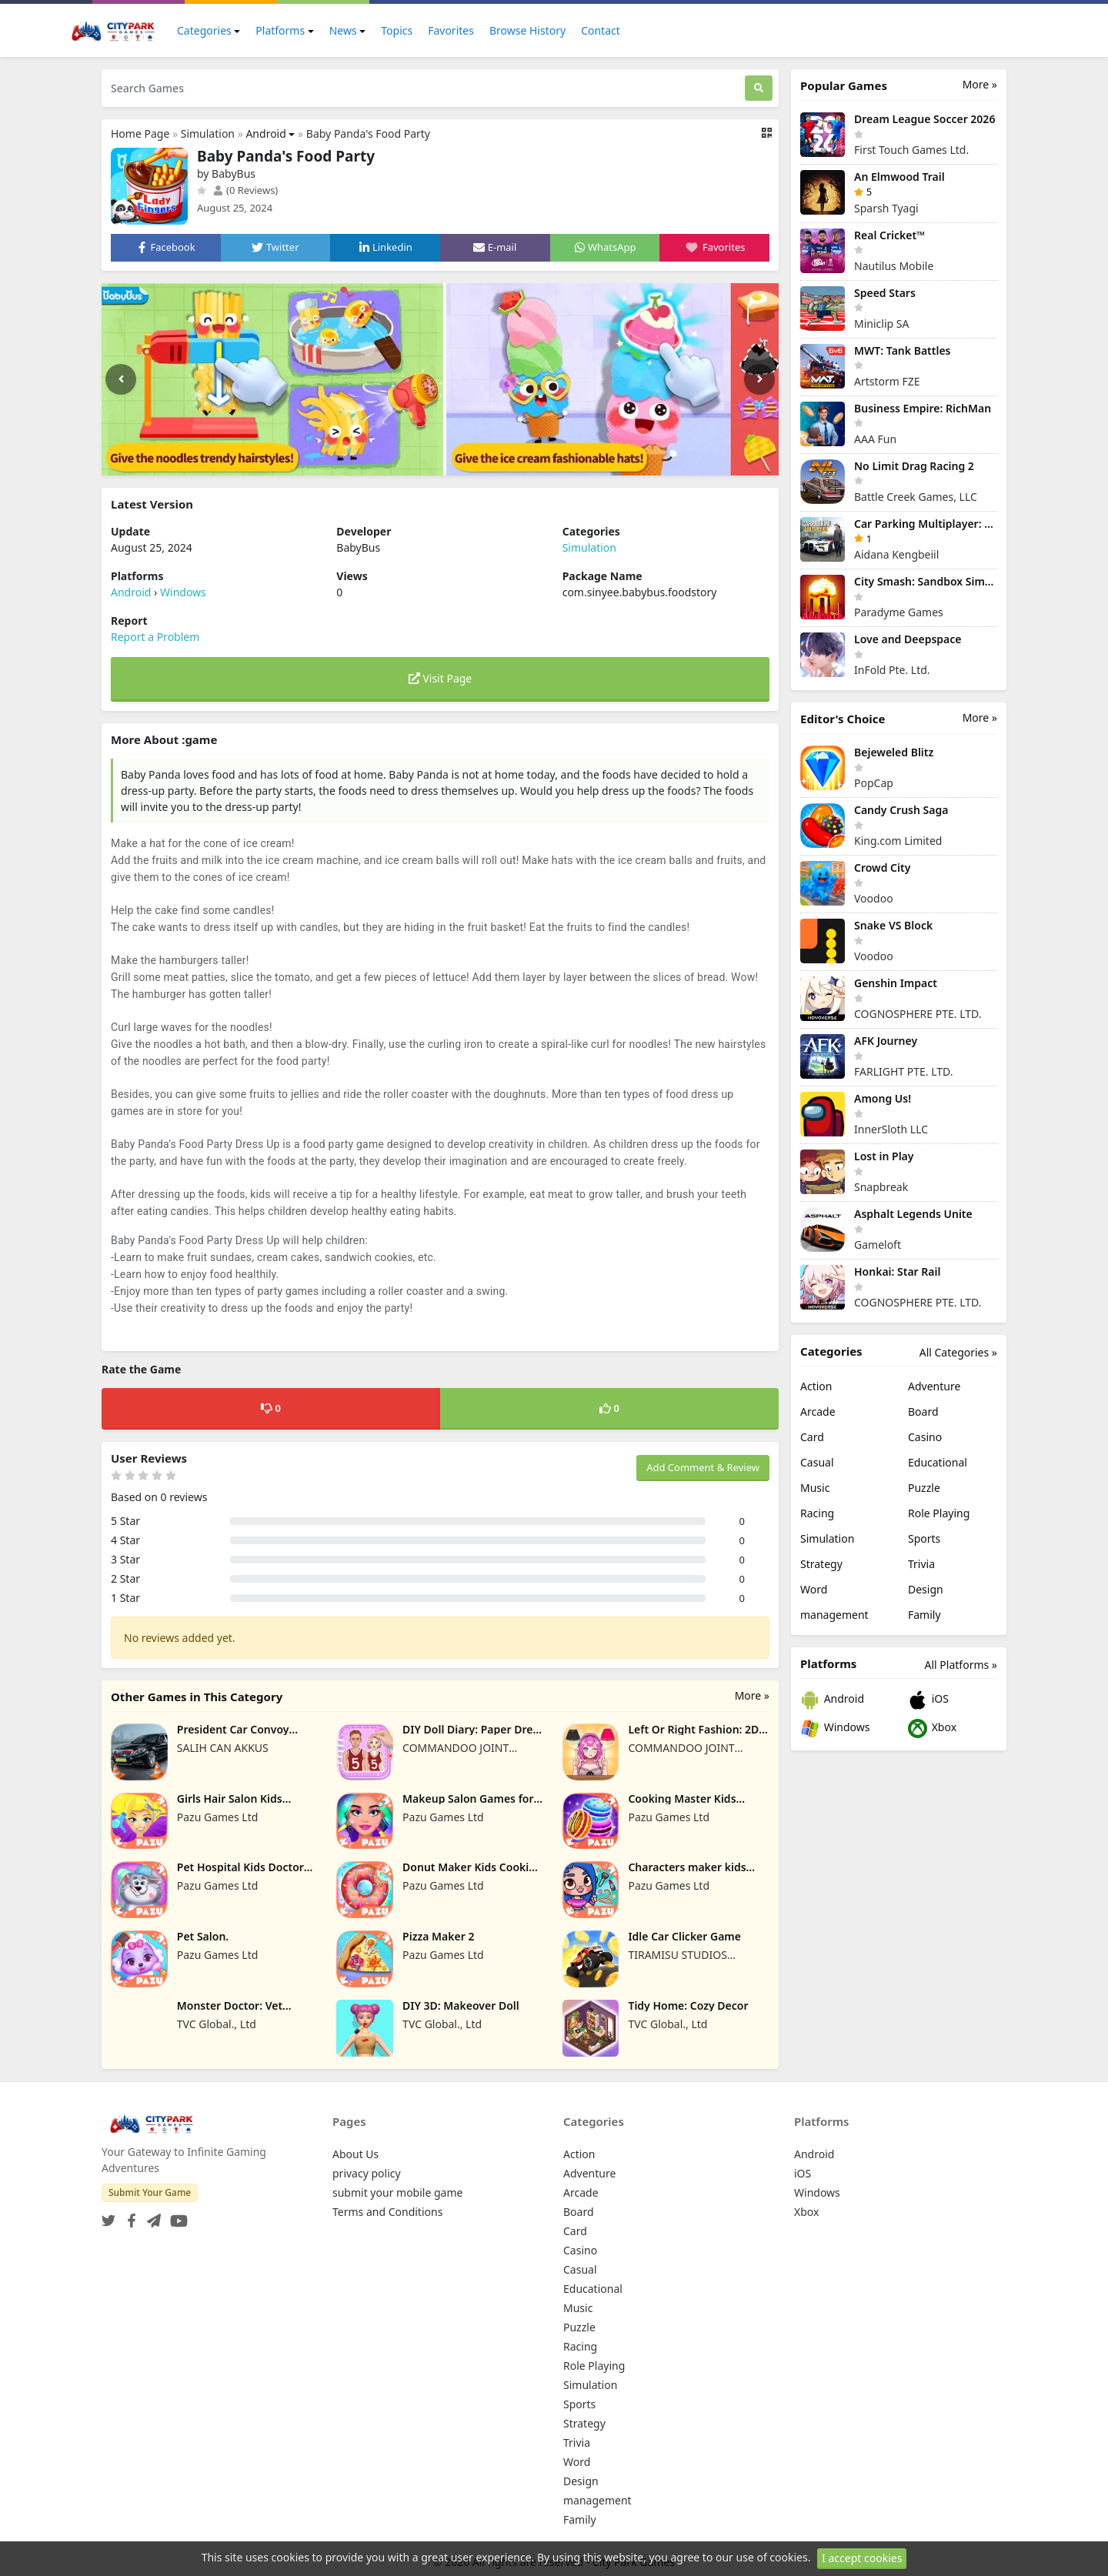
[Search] (759, 88)
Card (812, 1437)
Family (924, 1614)
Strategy (821, 1564)
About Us (355, 2154)
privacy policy (366, 2173)
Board (923, 1411)
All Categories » (958, 1352)
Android (265, 133)
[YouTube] (176, 2216)
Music (814, 1487)
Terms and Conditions (387, 2211)
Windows (183, 592)
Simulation (208, 133)
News (343, 30)
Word (813, 1589)
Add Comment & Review (702, 1467)
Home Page (140, 133)
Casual (817, 1462)
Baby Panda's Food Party (368, 133)
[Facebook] (128, 2216)
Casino (925, 1437)
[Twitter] (108, 2216)
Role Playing (939, 1513)
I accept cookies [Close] (862, 2558)
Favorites (451, 30)
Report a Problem (155, 636)
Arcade (818, 1411)
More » (752, 1695)
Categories (204, 30)
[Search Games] (423, 88)
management (834, 1614)
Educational (937, 1462)
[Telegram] (151, 2216)
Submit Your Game (149, 2192)
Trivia (921, 1564)
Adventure (934, 1386)
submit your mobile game (397, 2192)
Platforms (280, 30)
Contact (600, 30)
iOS (928, 1700)
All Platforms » (961, 1664)
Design (925, 1589)
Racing (817, 1513)
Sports (924, 1538)
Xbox (932, 1728)
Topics (396, 30)
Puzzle (924, 1487)
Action (816, 1386)
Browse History (527, 30)
